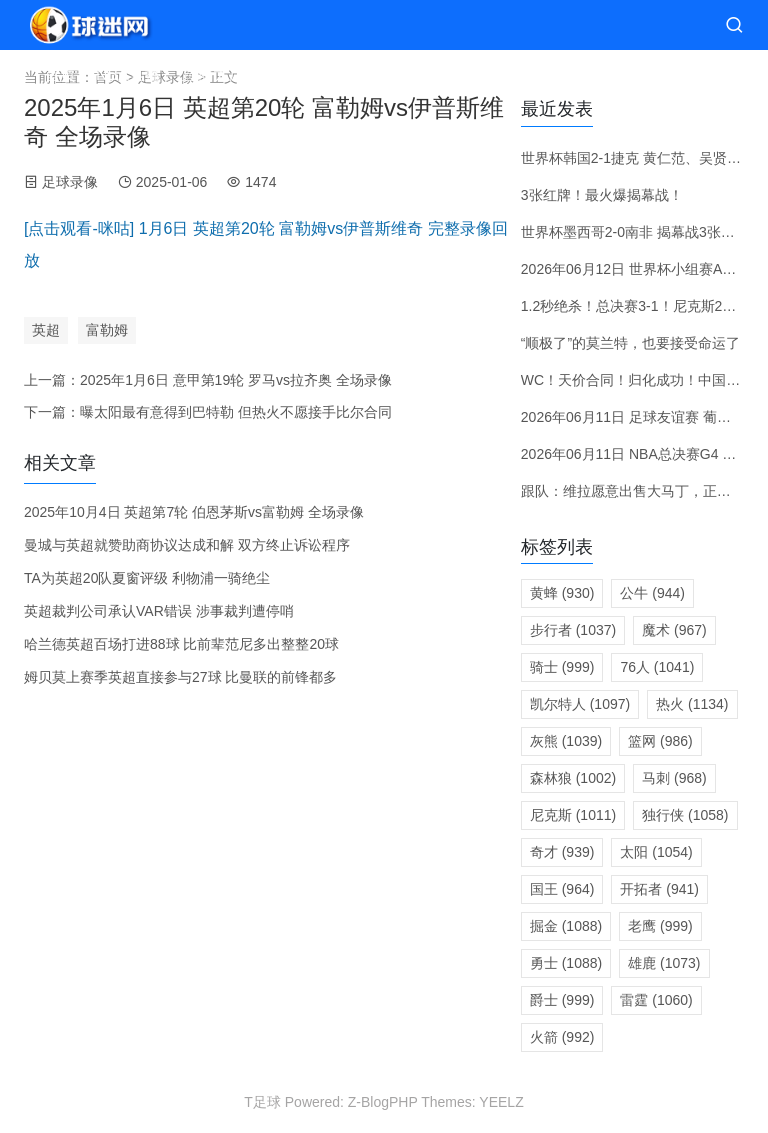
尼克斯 (573, 815)
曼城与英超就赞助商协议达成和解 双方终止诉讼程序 (187, 545)
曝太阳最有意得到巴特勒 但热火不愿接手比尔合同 (236, 412)
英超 (46, 330)
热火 (692, 704)
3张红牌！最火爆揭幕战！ (602, 195)
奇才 (562, 852)
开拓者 (659, 889)
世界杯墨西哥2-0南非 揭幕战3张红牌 (635, 232)
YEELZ (501, 1102)
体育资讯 (617, 74)
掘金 (566, 926)
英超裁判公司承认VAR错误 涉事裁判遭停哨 (159, 611)
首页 (60, 74)
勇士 (566, 963)
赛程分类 (297, 74)
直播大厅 (213, 74)
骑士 (562, 667)
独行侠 (685, 815)
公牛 (652, 593)
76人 (657, 667)
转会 (449, 74)
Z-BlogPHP (383, 1102)
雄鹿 (664, 963)
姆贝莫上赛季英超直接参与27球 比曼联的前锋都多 (180, 677)
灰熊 (566, 741)
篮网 (660, 741)
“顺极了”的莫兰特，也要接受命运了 (630, 343)
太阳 (656, 852)
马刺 (674, 778)
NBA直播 (128, 74)
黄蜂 (562, 593)
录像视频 (517, 74)
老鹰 (660, 926)
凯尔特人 (580, 704)
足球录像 (70, 182)
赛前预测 (381, 74)
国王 (562, 889)
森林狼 (573, 778)
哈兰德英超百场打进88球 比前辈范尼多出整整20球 (181, 644)
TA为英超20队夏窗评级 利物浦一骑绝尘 (147, 578)
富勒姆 (107, 330)
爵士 (562, 1000)
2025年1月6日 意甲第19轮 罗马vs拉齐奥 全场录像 (236, 380)
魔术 (674, 630)
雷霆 (656, 1000)
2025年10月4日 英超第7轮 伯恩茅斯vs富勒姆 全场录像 (194, 512)
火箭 (562, 1037)
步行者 (573, 630)
